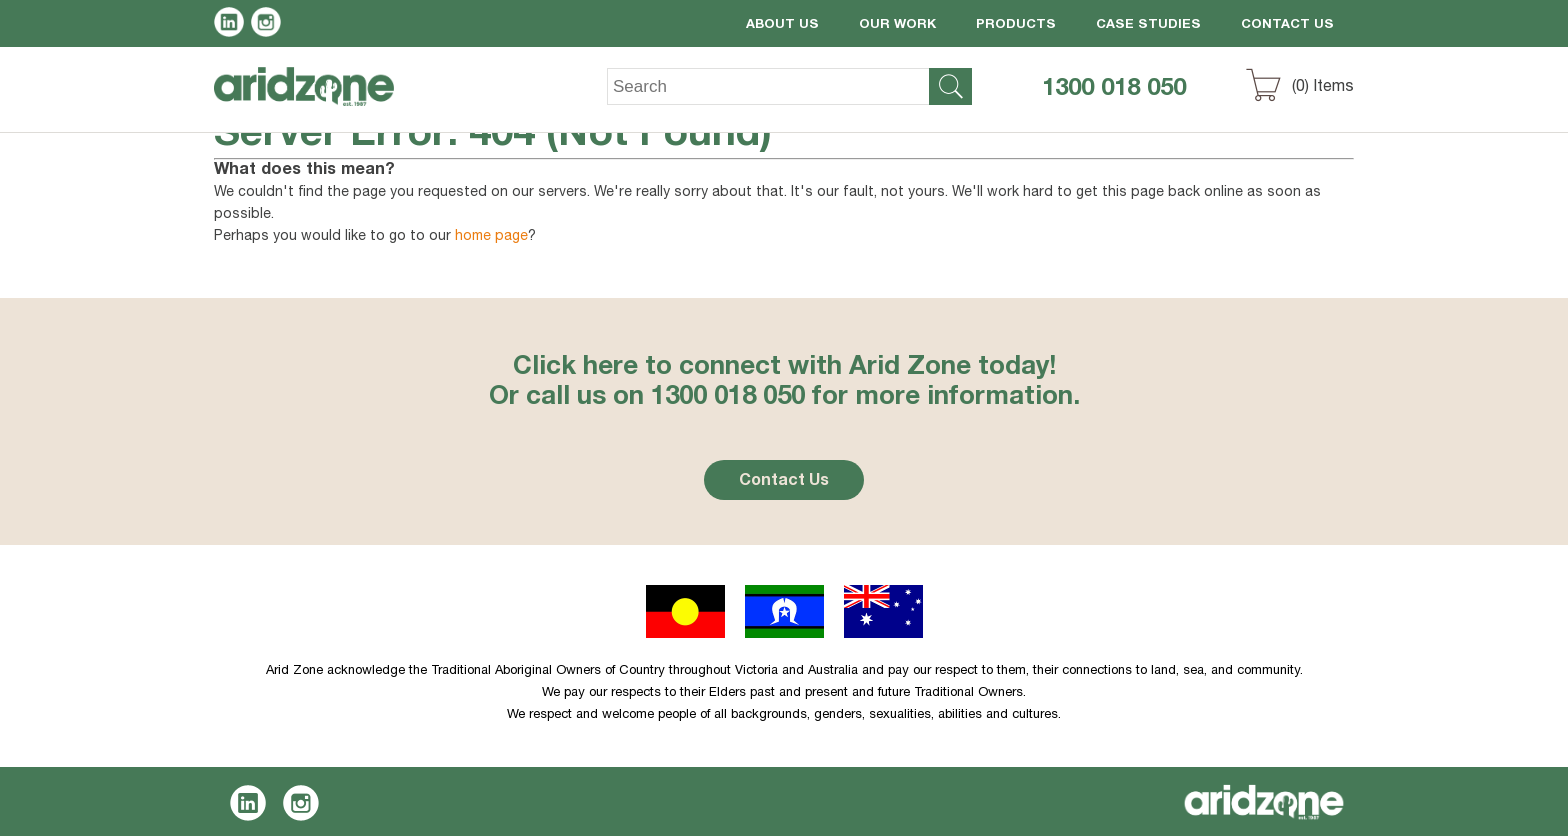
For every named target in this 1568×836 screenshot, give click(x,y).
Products (1016, 25)
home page (491, 237)
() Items (1323, 88)
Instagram (269, 25)
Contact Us (1287, 25)
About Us (782, 25)
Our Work (897, 25)
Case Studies (1148, 25)
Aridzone (320, 101)
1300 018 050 (1114, 90)
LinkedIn (232, 25)
